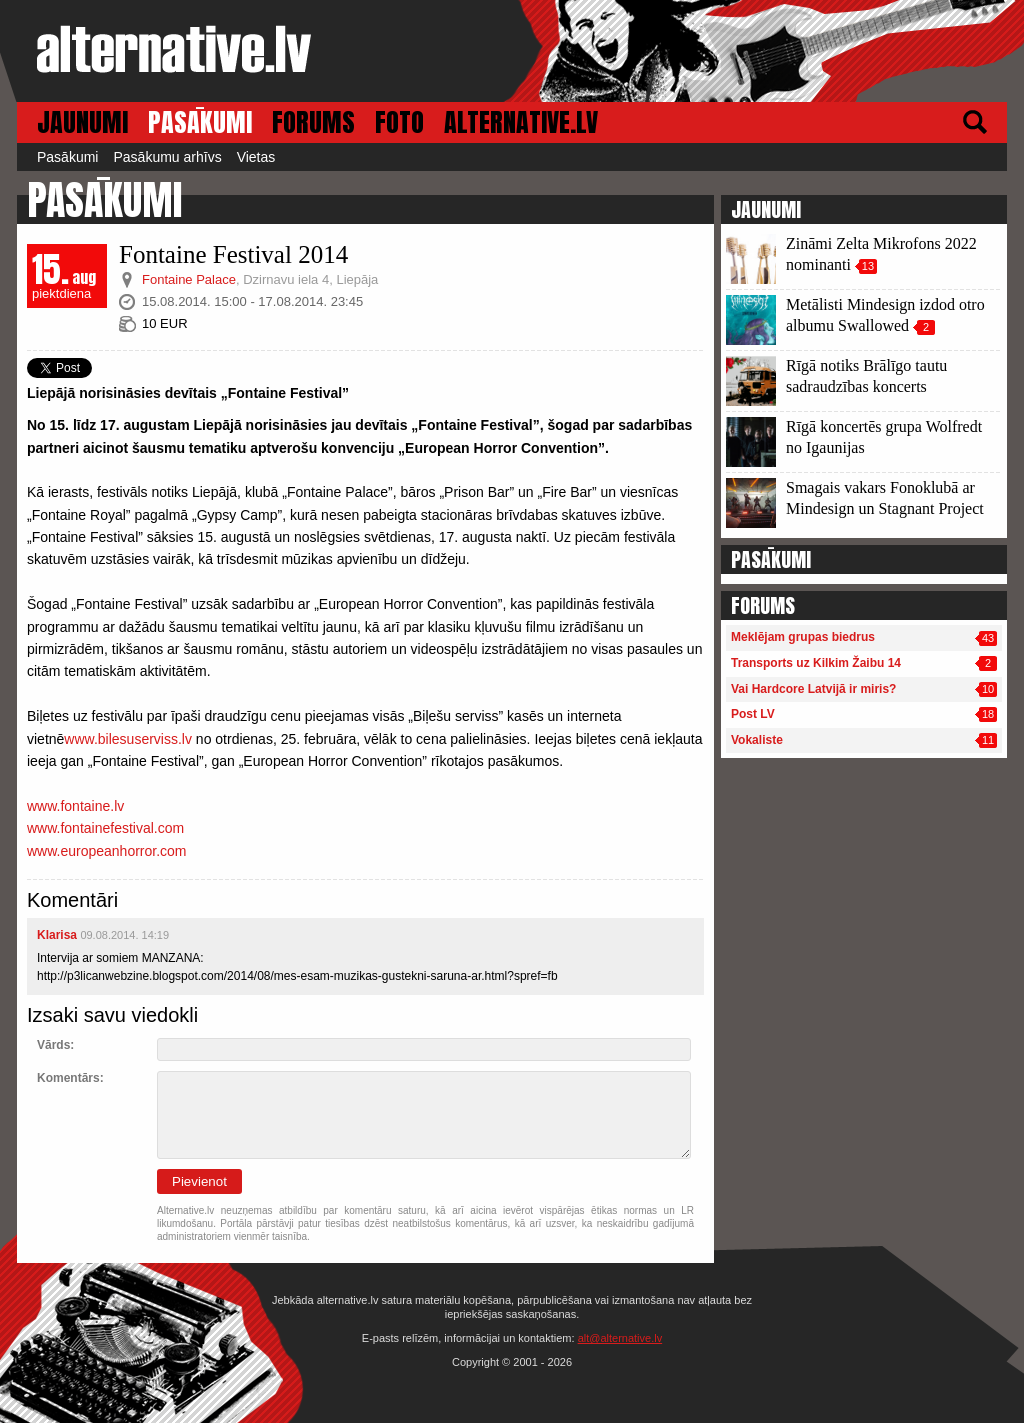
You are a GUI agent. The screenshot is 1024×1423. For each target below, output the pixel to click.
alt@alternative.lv (620, 1338)
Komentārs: (70, 1078)
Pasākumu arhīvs (167, 157)
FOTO (399, 122)
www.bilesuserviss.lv (128, 739)
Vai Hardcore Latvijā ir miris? (813, 689)
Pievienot (199, 1181)
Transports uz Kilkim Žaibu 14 (816, 663)
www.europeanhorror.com (107, 851)
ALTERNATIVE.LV (521, 122)
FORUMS (313, 122)
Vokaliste (757, 740)
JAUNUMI (82, 122)
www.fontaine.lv (75, 806)
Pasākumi (67, 157)
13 (868, 266)
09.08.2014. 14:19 (124, 935)
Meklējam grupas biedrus (803, 637)
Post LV (753, 714)
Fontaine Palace (189, 279)
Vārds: (55, 1045)
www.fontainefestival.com (105, 828)
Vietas (256, 157)
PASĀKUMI (200, 122)
